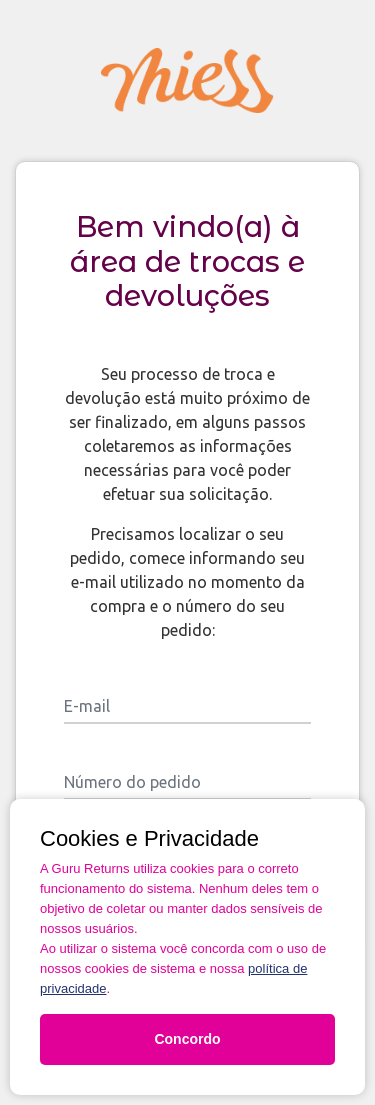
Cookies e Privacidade (149, 839)
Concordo (187, 1039)
